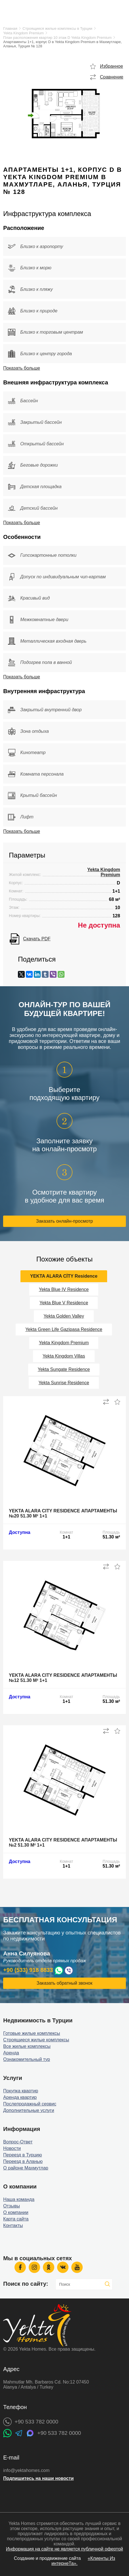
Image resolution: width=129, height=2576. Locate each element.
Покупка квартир (20, 2090)
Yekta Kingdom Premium (23, 33)
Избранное (111, 66)
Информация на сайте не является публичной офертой (64, 2549)
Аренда (11, 2052)
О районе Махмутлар (25, 2168)
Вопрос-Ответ (17, 2141)
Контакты (13, 2225)
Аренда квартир (20, 2097)
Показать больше (21, 368)
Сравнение (111, 77)
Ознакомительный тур (26, 2059)
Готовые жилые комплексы (31, 2033)
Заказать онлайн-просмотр (64, 1221)
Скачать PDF (36, 938)
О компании (15, 2212)
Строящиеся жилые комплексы (36, 2039)
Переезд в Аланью (23, 2161)
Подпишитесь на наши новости (38, 2478)
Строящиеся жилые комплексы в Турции (57, 28)
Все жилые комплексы (27, 2046)
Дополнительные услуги (28, 2110)
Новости (12, 2148)
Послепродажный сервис (29, 2103)
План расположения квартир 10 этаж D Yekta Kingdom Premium (57, 37)
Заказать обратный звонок (64, 1983)
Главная (10, 28)
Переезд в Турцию (22, 2154)
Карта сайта (15, 2219)
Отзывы (11, 2206)
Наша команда (18, 2199)
